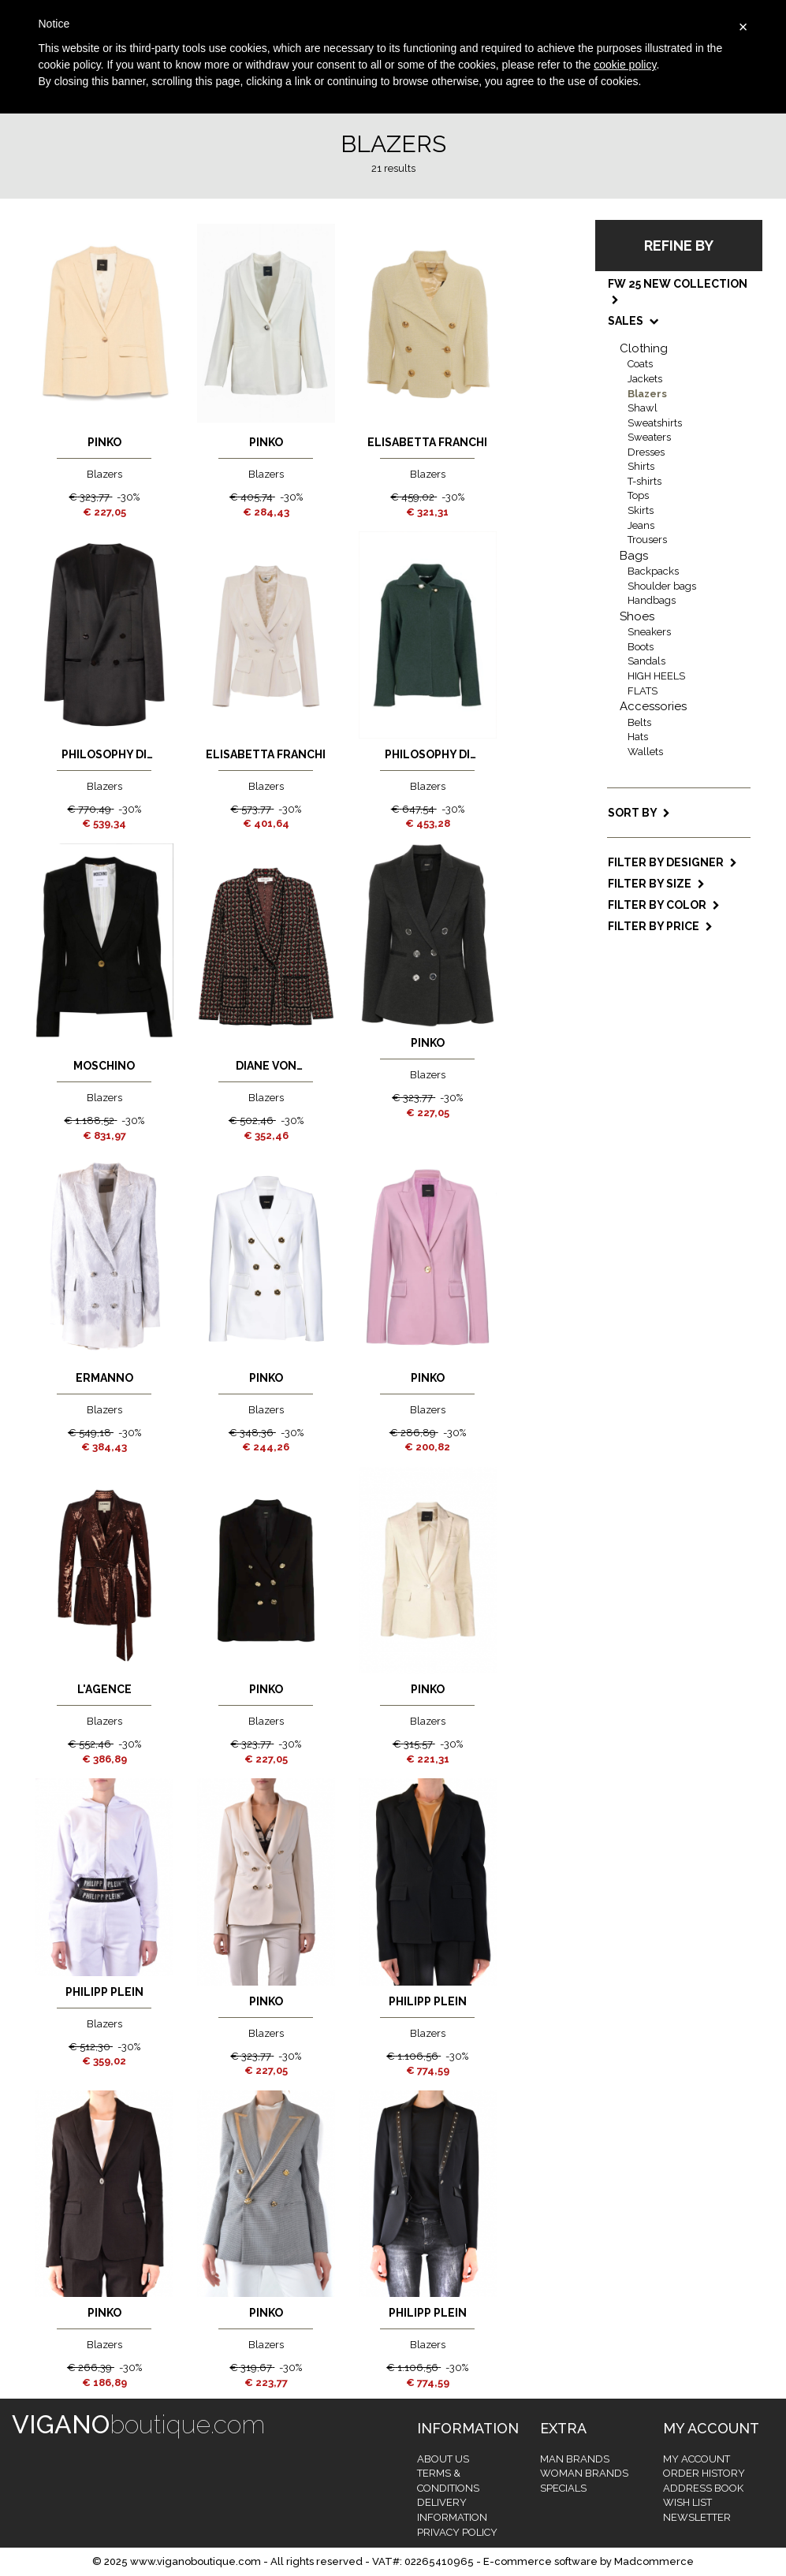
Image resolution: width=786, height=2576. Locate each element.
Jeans (641, 525)
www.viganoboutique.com (195, 2561)
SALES (632, 321)
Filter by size (656, 883)
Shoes (637, 616)
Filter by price (660, 926)
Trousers (647, 539)
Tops (638, 495)
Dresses (646, 452)
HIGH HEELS (656, 676)
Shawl (642, 408)
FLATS (642, 691)
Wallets (645, 752)
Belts (639, 722)
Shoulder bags (662, 586)
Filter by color (664, 905)
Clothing (644, 348)
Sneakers (649, 632)
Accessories (653, 706)
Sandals (646, 661)
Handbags (652, 600)
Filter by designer (672, 862)
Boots (641, 647)
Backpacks (653, 571)
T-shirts (644, 481)
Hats (638, 737)
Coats (640, 364)
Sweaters (649, 437)
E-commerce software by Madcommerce (588, 2561)
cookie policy (625, 64)
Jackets (645, 379)
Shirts (641, 466)
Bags (634, 556)
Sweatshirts (655, 423)
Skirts (641, 510)
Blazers (647, 394)
